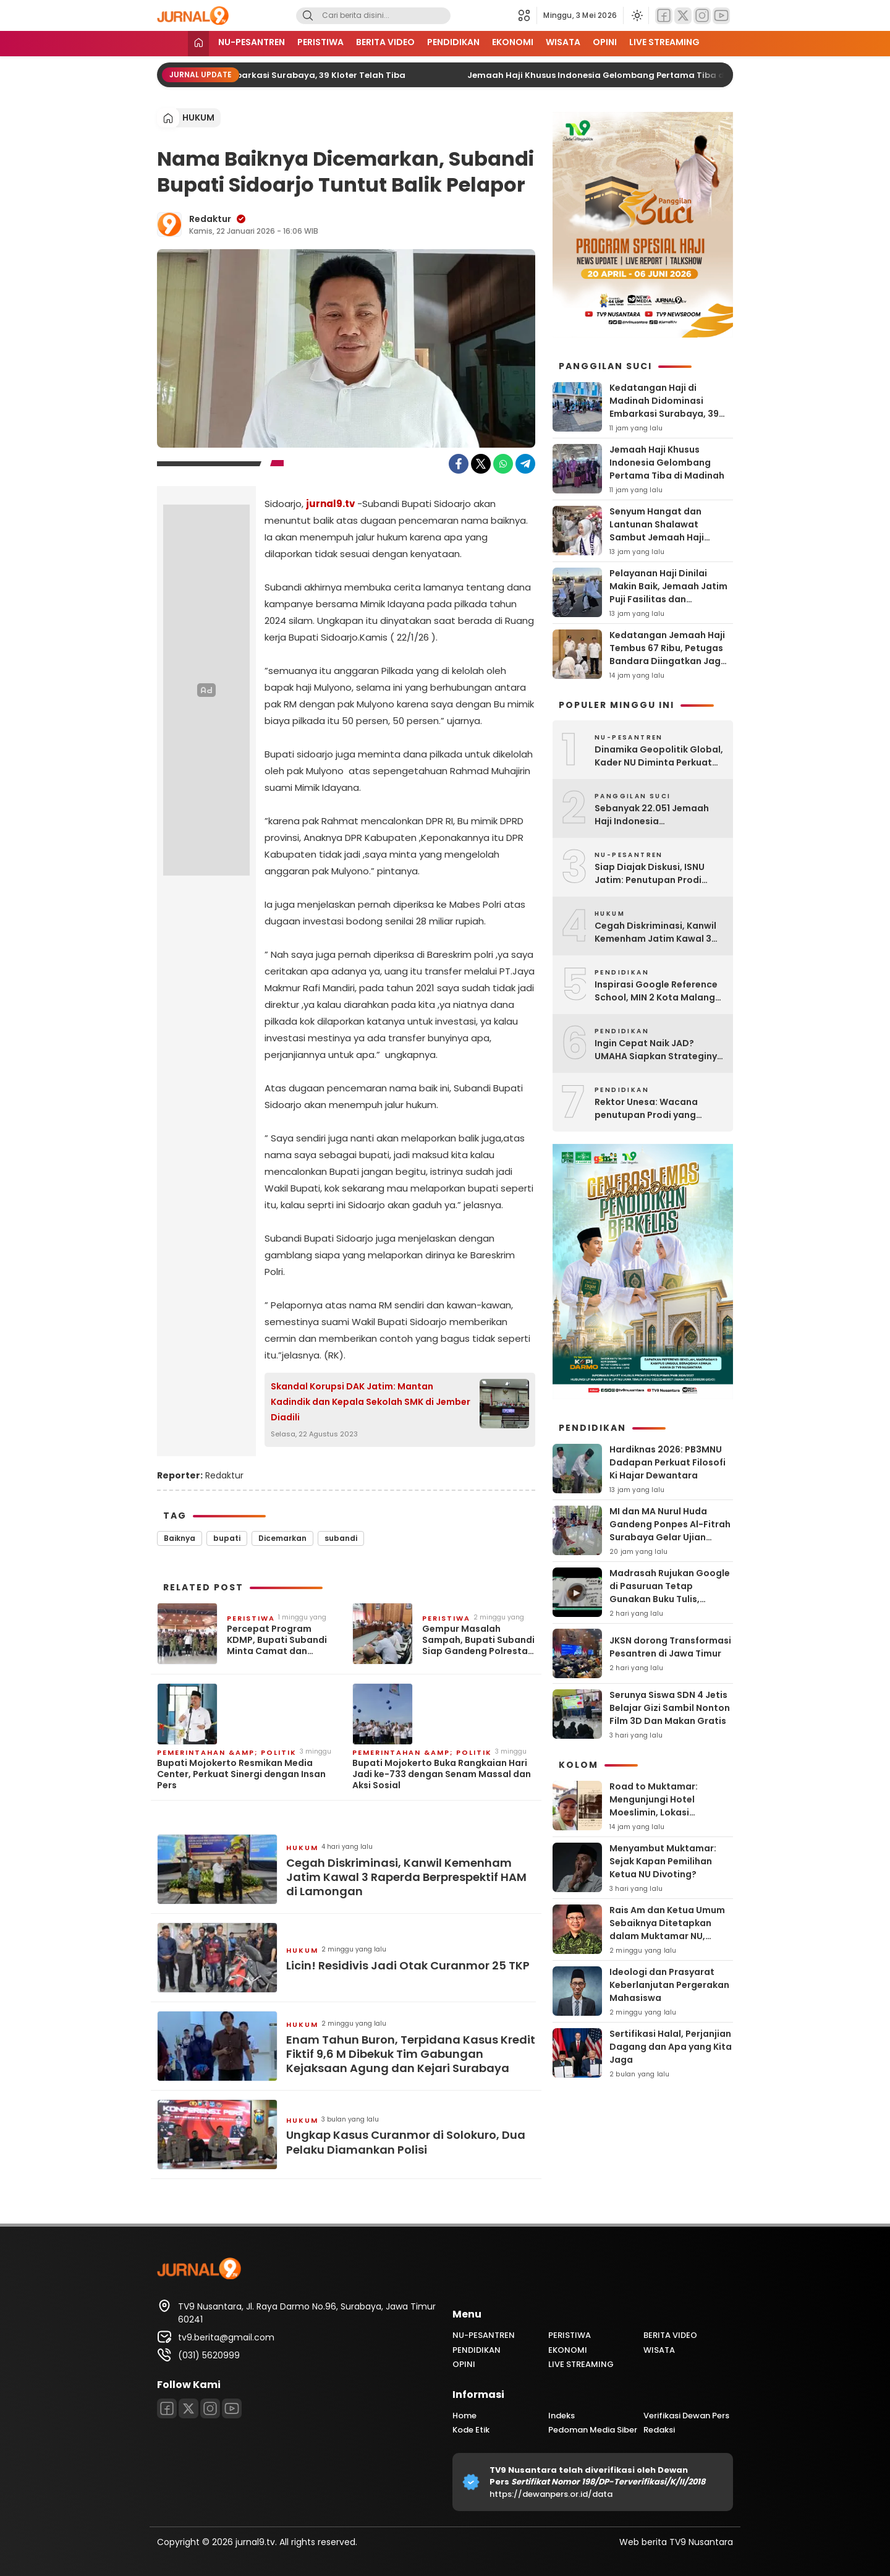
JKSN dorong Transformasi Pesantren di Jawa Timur (670, 1647)
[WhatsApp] (503, 464)
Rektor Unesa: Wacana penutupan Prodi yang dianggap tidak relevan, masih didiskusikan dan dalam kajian (649, 1109)
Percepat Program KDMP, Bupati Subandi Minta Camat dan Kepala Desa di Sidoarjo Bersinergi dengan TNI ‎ (281, 1640)
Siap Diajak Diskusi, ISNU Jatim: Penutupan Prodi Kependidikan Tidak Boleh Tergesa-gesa (653, 874)
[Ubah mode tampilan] (636, 15)
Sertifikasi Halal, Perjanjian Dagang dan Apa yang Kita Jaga (670, 2047)
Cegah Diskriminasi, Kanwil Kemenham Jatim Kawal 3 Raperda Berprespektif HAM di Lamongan (406, 1877)
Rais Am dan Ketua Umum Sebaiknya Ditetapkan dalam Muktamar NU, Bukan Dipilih (667, 1929)
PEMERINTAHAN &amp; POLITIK (227, 1752)
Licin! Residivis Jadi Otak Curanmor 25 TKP (408, 1965)
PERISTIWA (320, 42)
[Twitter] (683, 15)
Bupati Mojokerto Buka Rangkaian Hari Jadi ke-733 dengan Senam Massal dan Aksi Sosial (441, 1774)
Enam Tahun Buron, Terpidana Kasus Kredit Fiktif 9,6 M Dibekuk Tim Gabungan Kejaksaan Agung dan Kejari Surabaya (410, 2054)
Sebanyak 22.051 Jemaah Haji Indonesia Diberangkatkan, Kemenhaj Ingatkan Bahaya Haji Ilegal (657, 815)
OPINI (605, 42)
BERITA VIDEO (385, 42)
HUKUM (198, 117)
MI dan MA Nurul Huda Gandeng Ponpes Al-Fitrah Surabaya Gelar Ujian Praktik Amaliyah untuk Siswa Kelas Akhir (670, 1537)
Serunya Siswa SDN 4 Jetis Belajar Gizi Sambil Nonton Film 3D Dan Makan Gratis (669, 1708)
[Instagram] (702, 15)
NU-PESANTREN (251, 42)
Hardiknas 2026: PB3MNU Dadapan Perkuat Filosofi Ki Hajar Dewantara (667, 1462)
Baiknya (179, 1538)
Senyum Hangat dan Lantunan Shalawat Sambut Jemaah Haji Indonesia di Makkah (656, 531)
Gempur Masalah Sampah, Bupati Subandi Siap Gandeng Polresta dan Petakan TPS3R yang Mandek (478, 1640)
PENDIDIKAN (453, 42)
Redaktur (210, 219)
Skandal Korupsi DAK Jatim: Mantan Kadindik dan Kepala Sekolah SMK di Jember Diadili (370, 1401)
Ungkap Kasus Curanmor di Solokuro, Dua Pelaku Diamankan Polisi (405, 2142)
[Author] (169, 224)
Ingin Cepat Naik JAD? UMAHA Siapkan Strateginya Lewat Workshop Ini (659, 1050)
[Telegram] (525, 464)
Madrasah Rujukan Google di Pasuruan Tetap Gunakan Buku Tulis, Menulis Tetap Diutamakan (670, 1592)
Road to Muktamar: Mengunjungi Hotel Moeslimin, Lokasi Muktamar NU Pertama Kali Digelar (670, 1812)
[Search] (308, 15)
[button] (527, 15)
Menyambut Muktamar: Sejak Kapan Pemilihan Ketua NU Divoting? (662, 1861)
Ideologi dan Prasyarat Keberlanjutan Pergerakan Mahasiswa (669, 1985)
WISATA (563, 42)
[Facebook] (663, 15)
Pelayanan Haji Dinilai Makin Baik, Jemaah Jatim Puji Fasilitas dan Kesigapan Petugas (668, 592)
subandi (340, 1538)
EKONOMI (512, 42)
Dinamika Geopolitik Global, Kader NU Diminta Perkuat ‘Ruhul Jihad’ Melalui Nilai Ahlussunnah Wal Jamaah (659, 756)
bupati (226, 1538)
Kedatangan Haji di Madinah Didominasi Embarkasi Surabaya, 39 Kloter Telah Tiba (243, 75)
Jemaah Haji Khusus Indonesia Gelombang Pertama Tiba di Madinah (636, 75)
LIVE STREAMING (664, 42)
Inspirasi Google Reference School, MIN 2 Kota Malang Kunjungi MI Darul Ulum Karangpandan (656, 991)
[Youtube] (721, 15)
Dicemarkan (282, 1538)
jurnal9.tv (330, 503)
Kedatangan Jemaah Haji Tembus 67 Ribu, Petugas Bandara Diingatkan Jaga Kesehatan (668, 654)
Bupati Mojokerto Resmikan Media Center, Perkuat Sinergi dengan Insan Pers (241, 1774)
